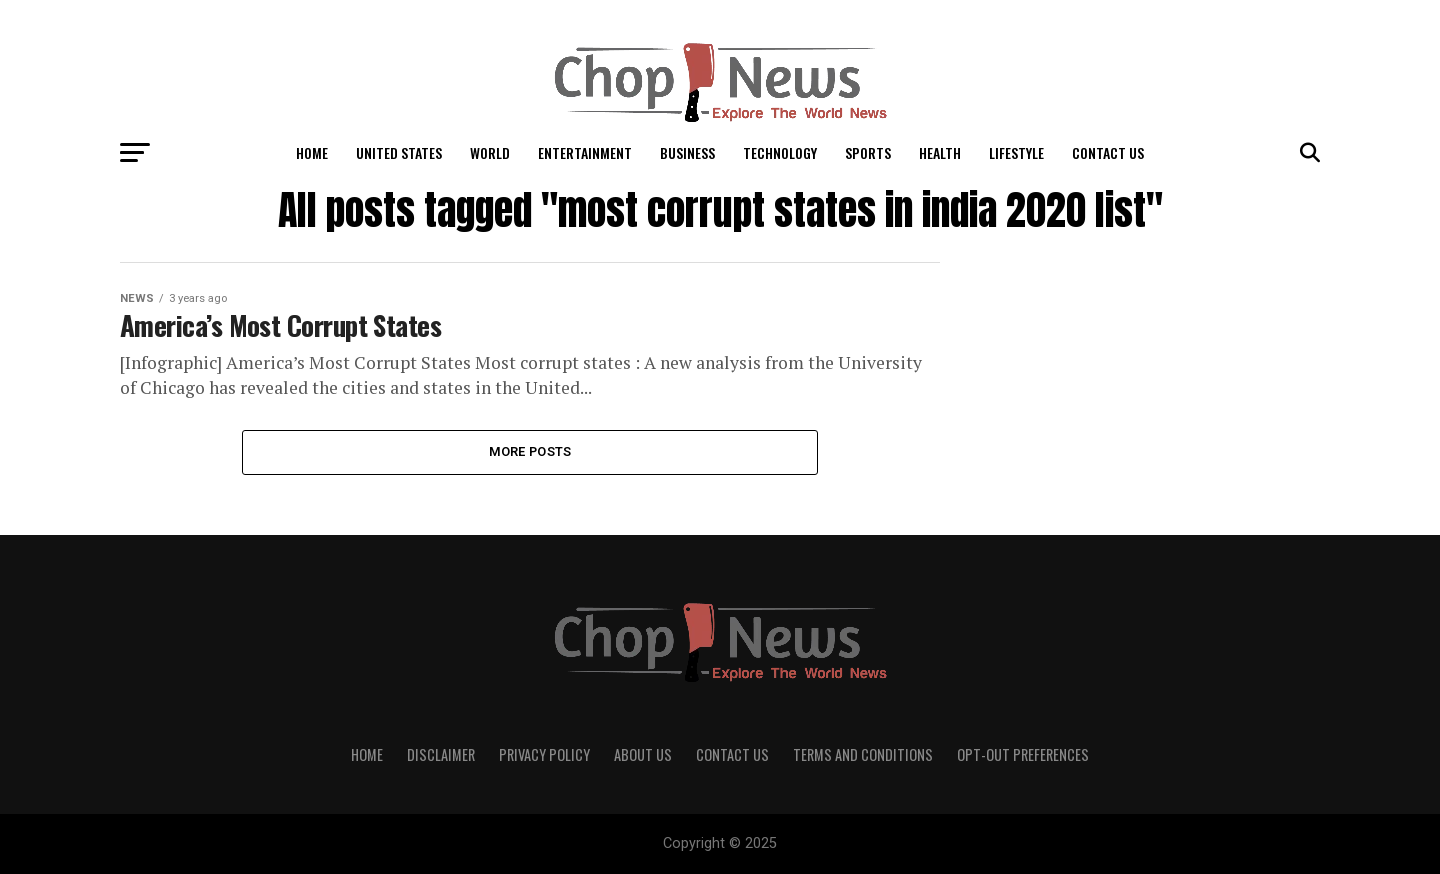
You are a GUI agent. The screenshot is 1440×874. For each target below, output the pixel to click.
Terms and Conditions (863, 754)
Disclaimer (441, 754)
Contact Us (1108, 152)
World (490, 152)
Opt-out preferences (1023, 754)
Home (312, 152)
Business (687, 152)
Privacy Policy (544, 754)
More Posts (530, 451)
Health (940, 152)
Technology (780, 152)
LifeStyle (1016, 152)
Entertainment (585, 152)
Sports (868, 152)
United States (399, 152)
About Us (643, 754)
